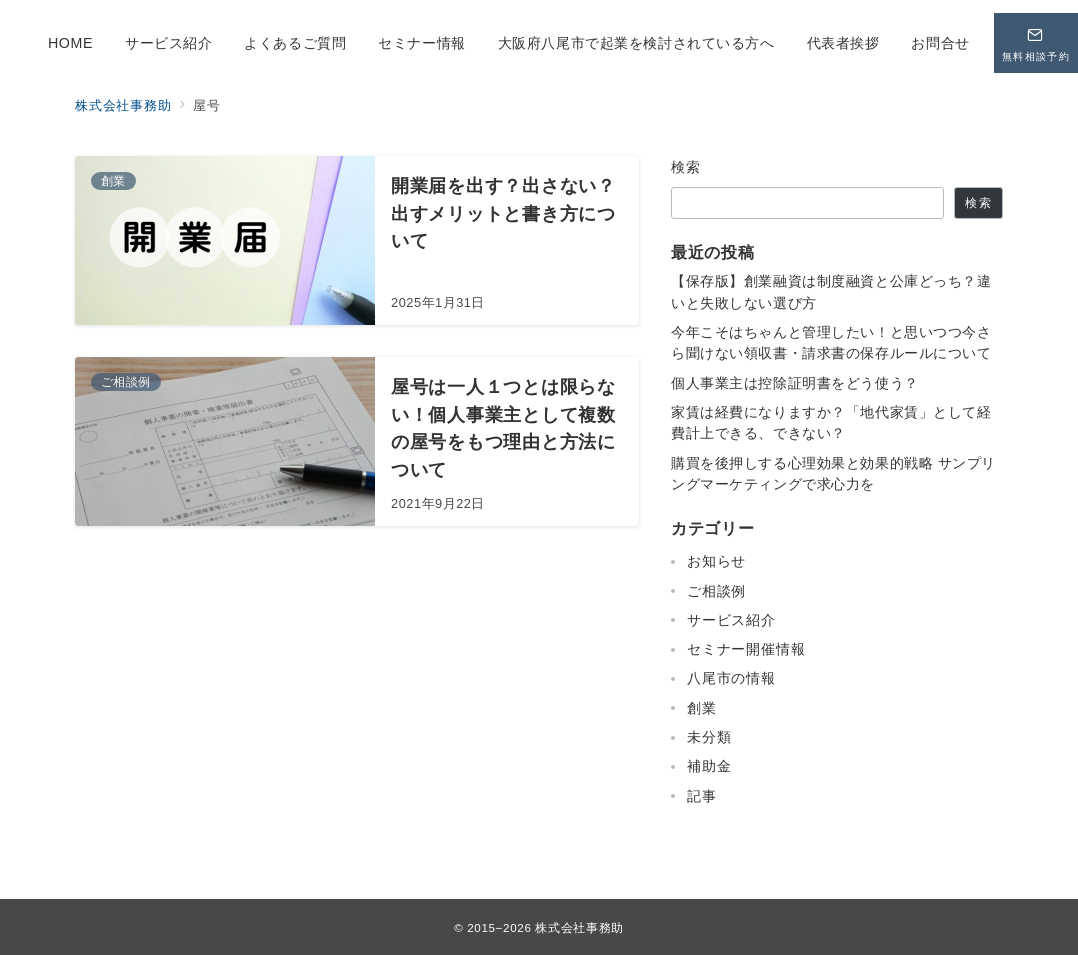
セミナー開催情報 (746, 649)
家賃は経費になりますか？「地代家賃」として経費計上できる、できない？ (831, 422)
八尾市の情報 (731, 678)
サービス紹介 (731, 620)
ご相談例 (716, 591)
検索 (686, 167)
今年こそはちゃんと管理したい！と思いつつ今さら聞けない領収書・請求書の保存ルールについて (831, 342)
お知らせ (716, 561)
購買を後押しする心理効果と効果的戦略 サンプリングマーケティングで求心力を (833, 473)
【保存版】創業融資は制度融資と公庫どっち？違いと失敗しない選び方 (831, 291)
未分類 (709, 737)
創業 (702, 708)
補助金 (709, 766)
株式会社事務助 (579, 927)
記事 (702, 796)
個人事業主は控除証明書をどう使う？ (795, 383)
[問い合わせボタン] (1036, 43)
